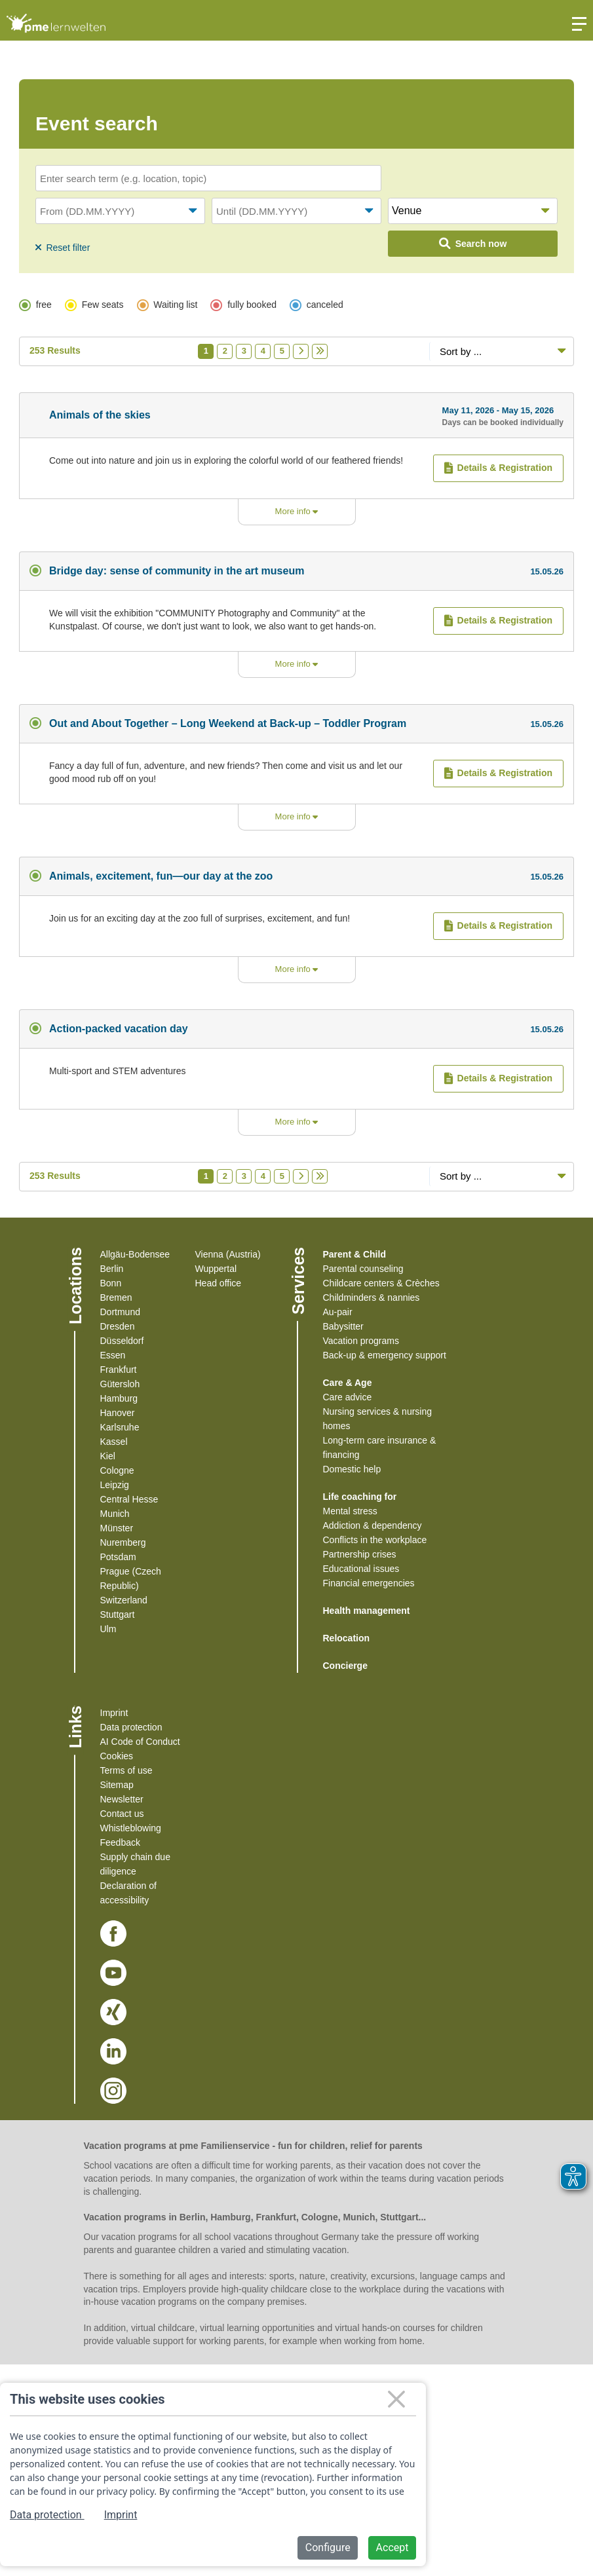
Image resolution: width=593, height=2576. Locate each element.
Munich (115, 1513)
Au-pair (338, 1312)
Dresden (117, 1326)
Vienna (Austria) (228, 1254)
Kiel (107, 1456)
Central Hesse (129, 1499)
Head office (218, 1283)
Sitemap (117, 1785)
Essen (113, 1355)
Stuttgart (117, 1614)
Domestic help (352, 1469)
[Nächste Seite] (301, 351)
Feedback (120, 1842)
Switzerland (123, 1600)
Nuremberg (123, 1542)
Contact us (122, 1813)
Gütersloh (120, 1384)
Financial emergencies (369, 1583)
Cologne (117, 1470)
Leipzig (114, 1485)
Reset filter (62, 247)
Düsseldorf (122, 1340)
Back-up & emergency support (384, 1355)
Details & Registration (498, 468)
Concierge (345, 1665)
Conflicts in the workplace (375, 1540)
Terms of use (126, 1770)
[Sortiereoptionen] (501, 351)
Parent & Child (354, 1254)
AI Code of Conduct (140, 1741)
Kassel (114, 1441)
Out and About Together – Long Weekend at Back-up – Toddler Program (227, 723)
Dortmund (120, 1312)
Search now (473, 244)
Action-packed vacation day (118, 1028)
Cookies (117, 1756)
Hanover (117, 1413)
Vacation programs (361, 1340)
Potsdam (118, 1557)
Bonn (111, 1283)
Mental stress (350, 1511)
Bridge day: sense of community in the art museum (176, 570)
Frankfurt (118, 1369)
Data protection (131, 1727)
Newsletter (121, 1799)
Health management (366, 1610)
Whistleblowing (130, 1828)
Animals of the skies (100, 414)
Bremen (116, 1297)
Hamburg (119, 1398)
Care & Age (347, 1382)
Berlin (112, 1268)
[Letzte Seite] (320, 351)
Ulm (108, 1629)
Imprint (114, 1713)
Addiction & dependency (372, 1525)
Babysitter (343, 1326)
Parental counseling (363, 1268)
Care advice (347, 1397)
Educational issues (361, 1568)
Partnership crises (359, 1554)
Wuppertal (216, 1268)
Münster (117, 1528)
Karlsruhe (120, 1427)
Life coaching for (360, 1496)
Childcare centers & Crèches (381, 1283)
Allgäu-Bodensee (135, 1254)
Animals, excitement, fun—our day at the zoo (161, 876)
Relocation (346, 1638)
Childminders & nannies (371, 1297)
